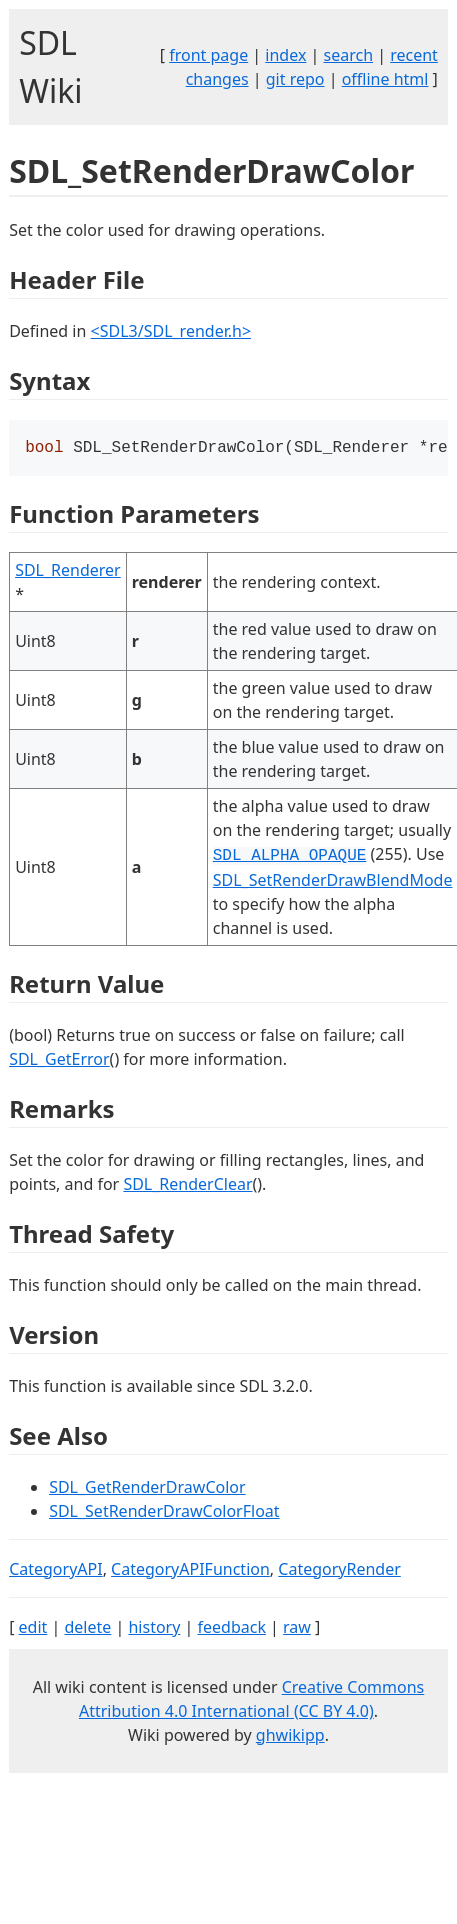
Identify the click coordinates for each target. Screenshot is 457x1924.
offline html (385, 79)
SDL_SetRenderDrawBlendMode (333, 882)
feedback (232, 1629)
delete (87, 1629)
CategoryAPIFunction (190, 1571)
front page (208, 55)
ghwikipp (290, 1737)
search (349, 55)
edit (33, 1629)
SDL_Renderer (68, 572)
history (154, 1629)
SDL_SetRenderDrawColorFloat (164, 1513)
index (285, 55)
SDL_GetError (59, 1061)
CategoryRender (339, 1571)
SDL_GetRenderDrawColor (147, 1489)
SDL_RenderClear (187, 1186)
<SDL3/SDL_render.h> (171, 331)
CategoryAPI (56, 1571)
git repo (295, 79)
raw (297, 1629)
